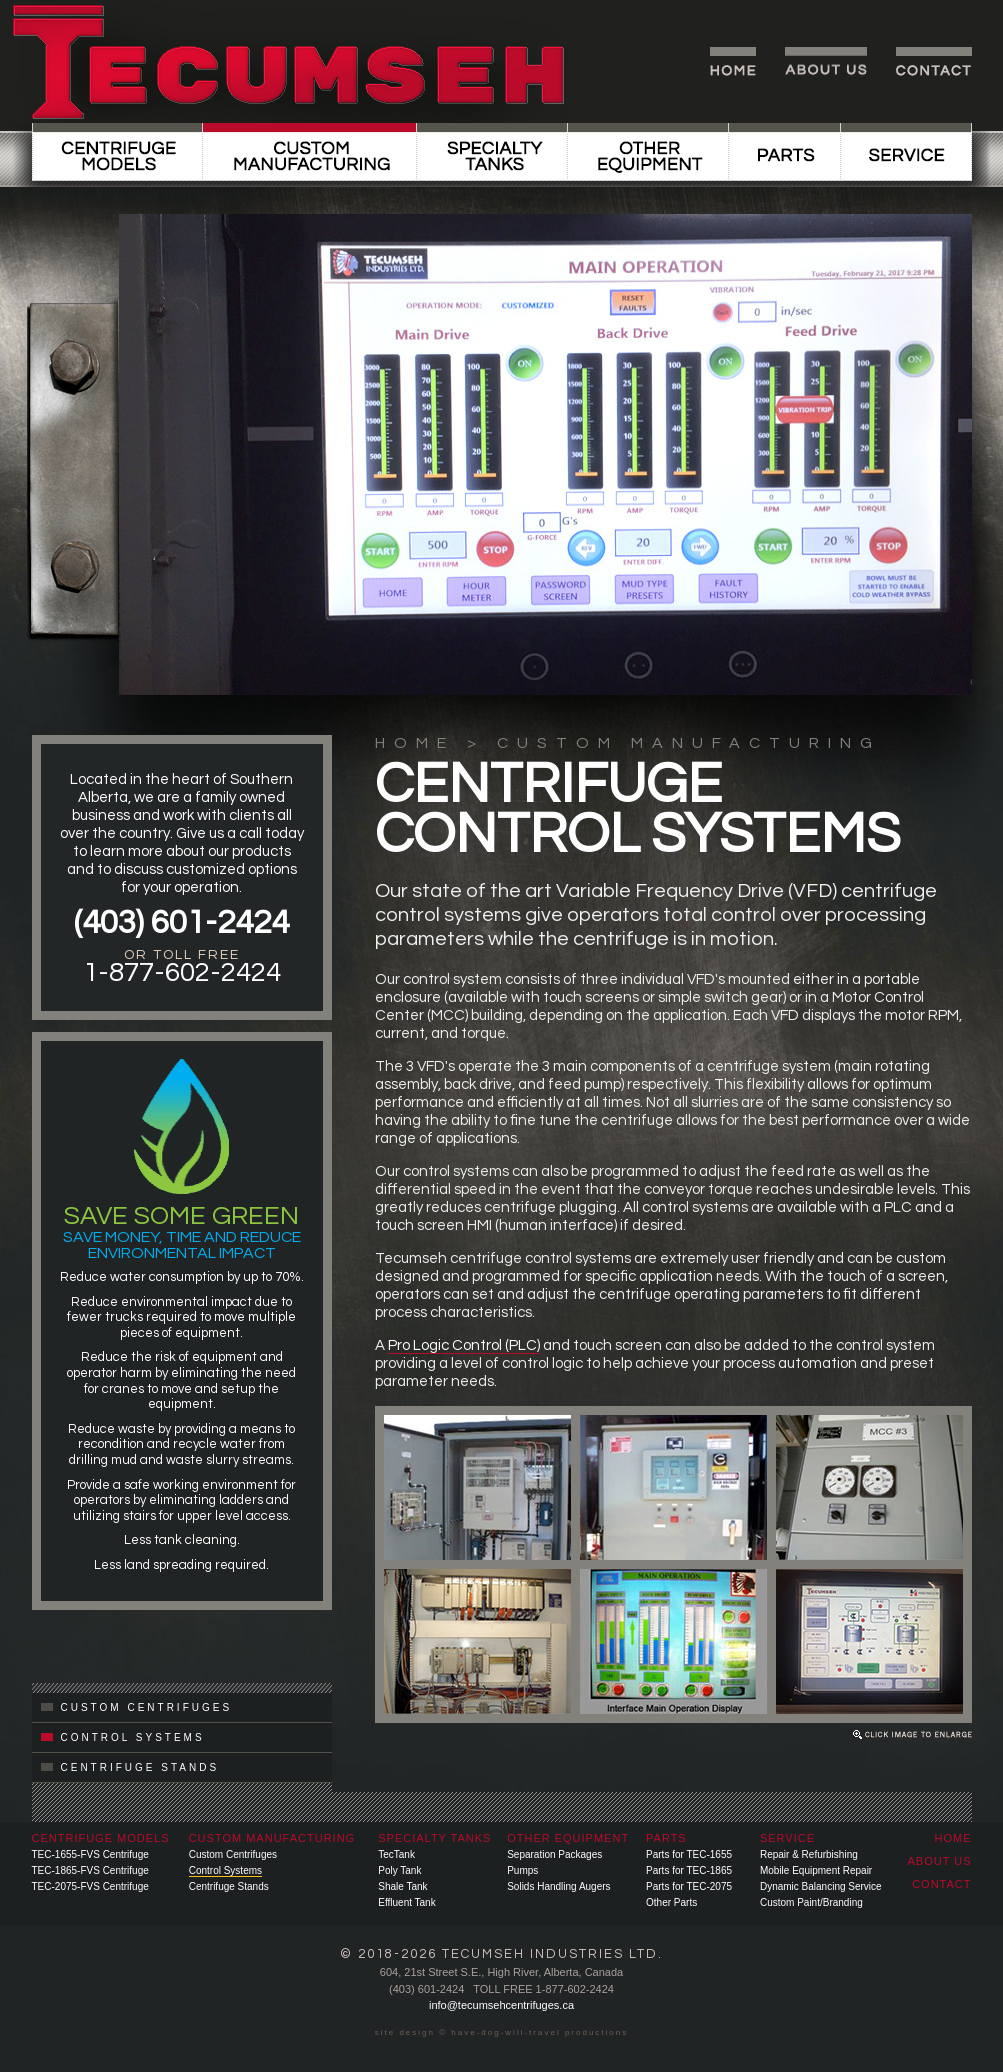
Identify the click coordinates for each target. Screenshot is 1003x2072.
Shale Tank (402, 1886)
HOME (415, 743)
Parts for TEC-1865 (689, 1870)
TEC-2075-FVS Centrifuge (90, 1886)
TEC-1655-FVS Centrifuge (90, 1854)
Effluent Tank (406, 1902)
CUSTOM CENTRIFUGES (137, 1707)
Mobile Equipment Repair (816, 1870)
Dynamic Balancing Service (821, 1886)
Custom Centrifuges (233, 1854)
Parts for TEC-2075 (689, 1886)
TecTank (396, 1854)
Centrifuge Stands (229, 1886)
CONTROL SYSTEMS (123, 1737)
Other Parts (671, 1902)
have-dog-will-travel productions (539, 2032)
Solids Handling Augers (558, 1886)
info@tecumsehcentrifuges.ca (501, 2005)
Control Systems (225, 1870)
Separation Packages (554, 1854)
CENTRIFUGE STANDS (130, 1767)
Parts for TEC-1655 (689, 1854)
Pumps (522, 1870)
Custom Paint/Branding (811, 1902)
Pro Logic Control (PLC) (464, 1345)
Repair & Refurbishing (809, 1854)
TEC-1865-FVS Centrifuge (90, 1870)
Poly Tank (399, 1870)
